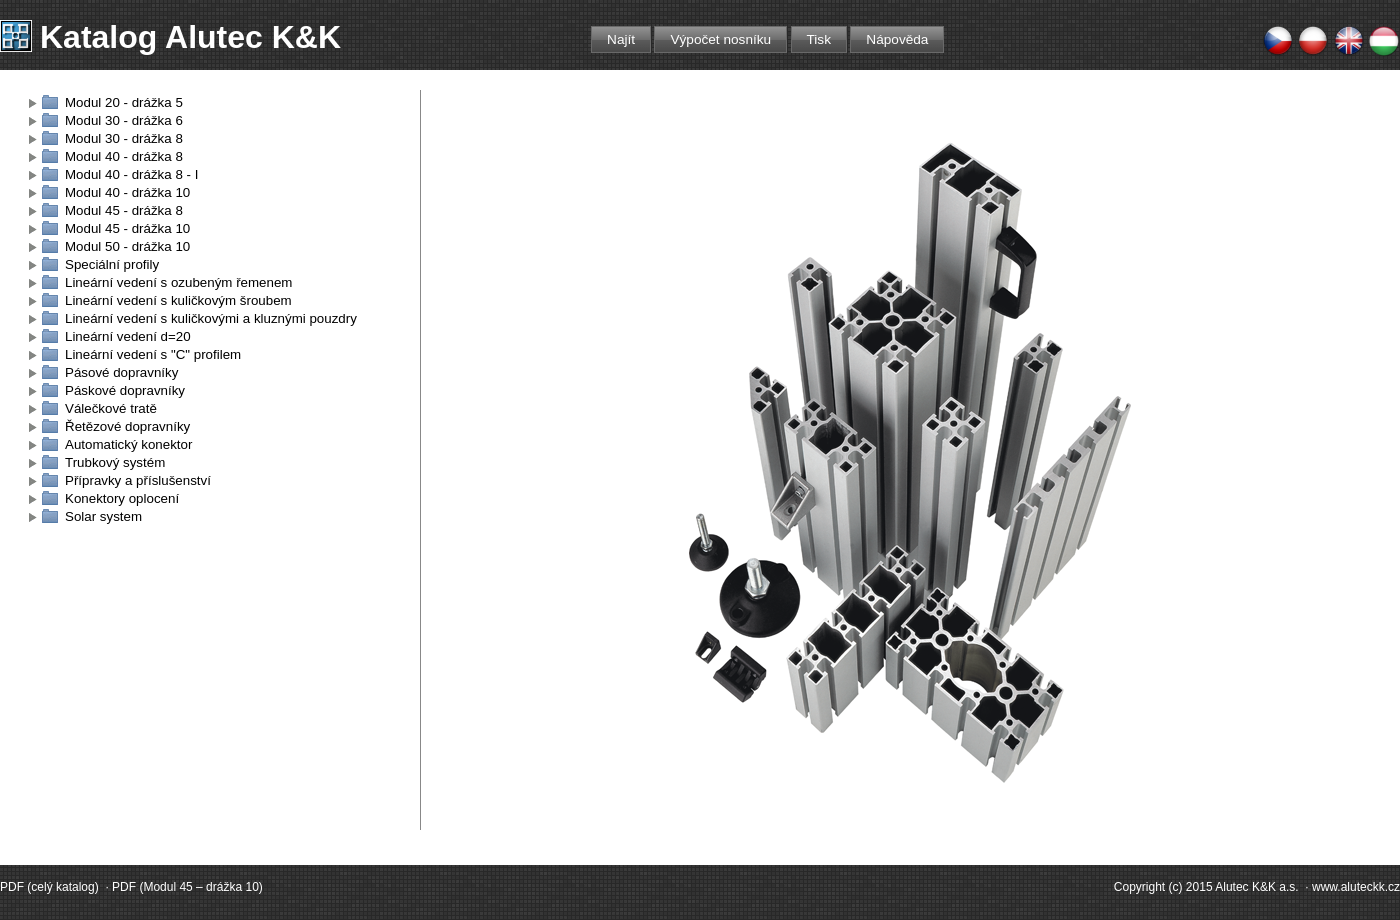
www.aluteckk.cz (1356, 887)
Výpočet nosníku (720, 39)
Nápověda (897, 39)
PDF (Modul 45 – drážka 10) (187, 887)
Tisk (819, 39)
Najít (621, 39)
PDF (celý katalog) (49, 887)
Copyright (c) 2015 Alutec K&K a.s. (1206, 887)
